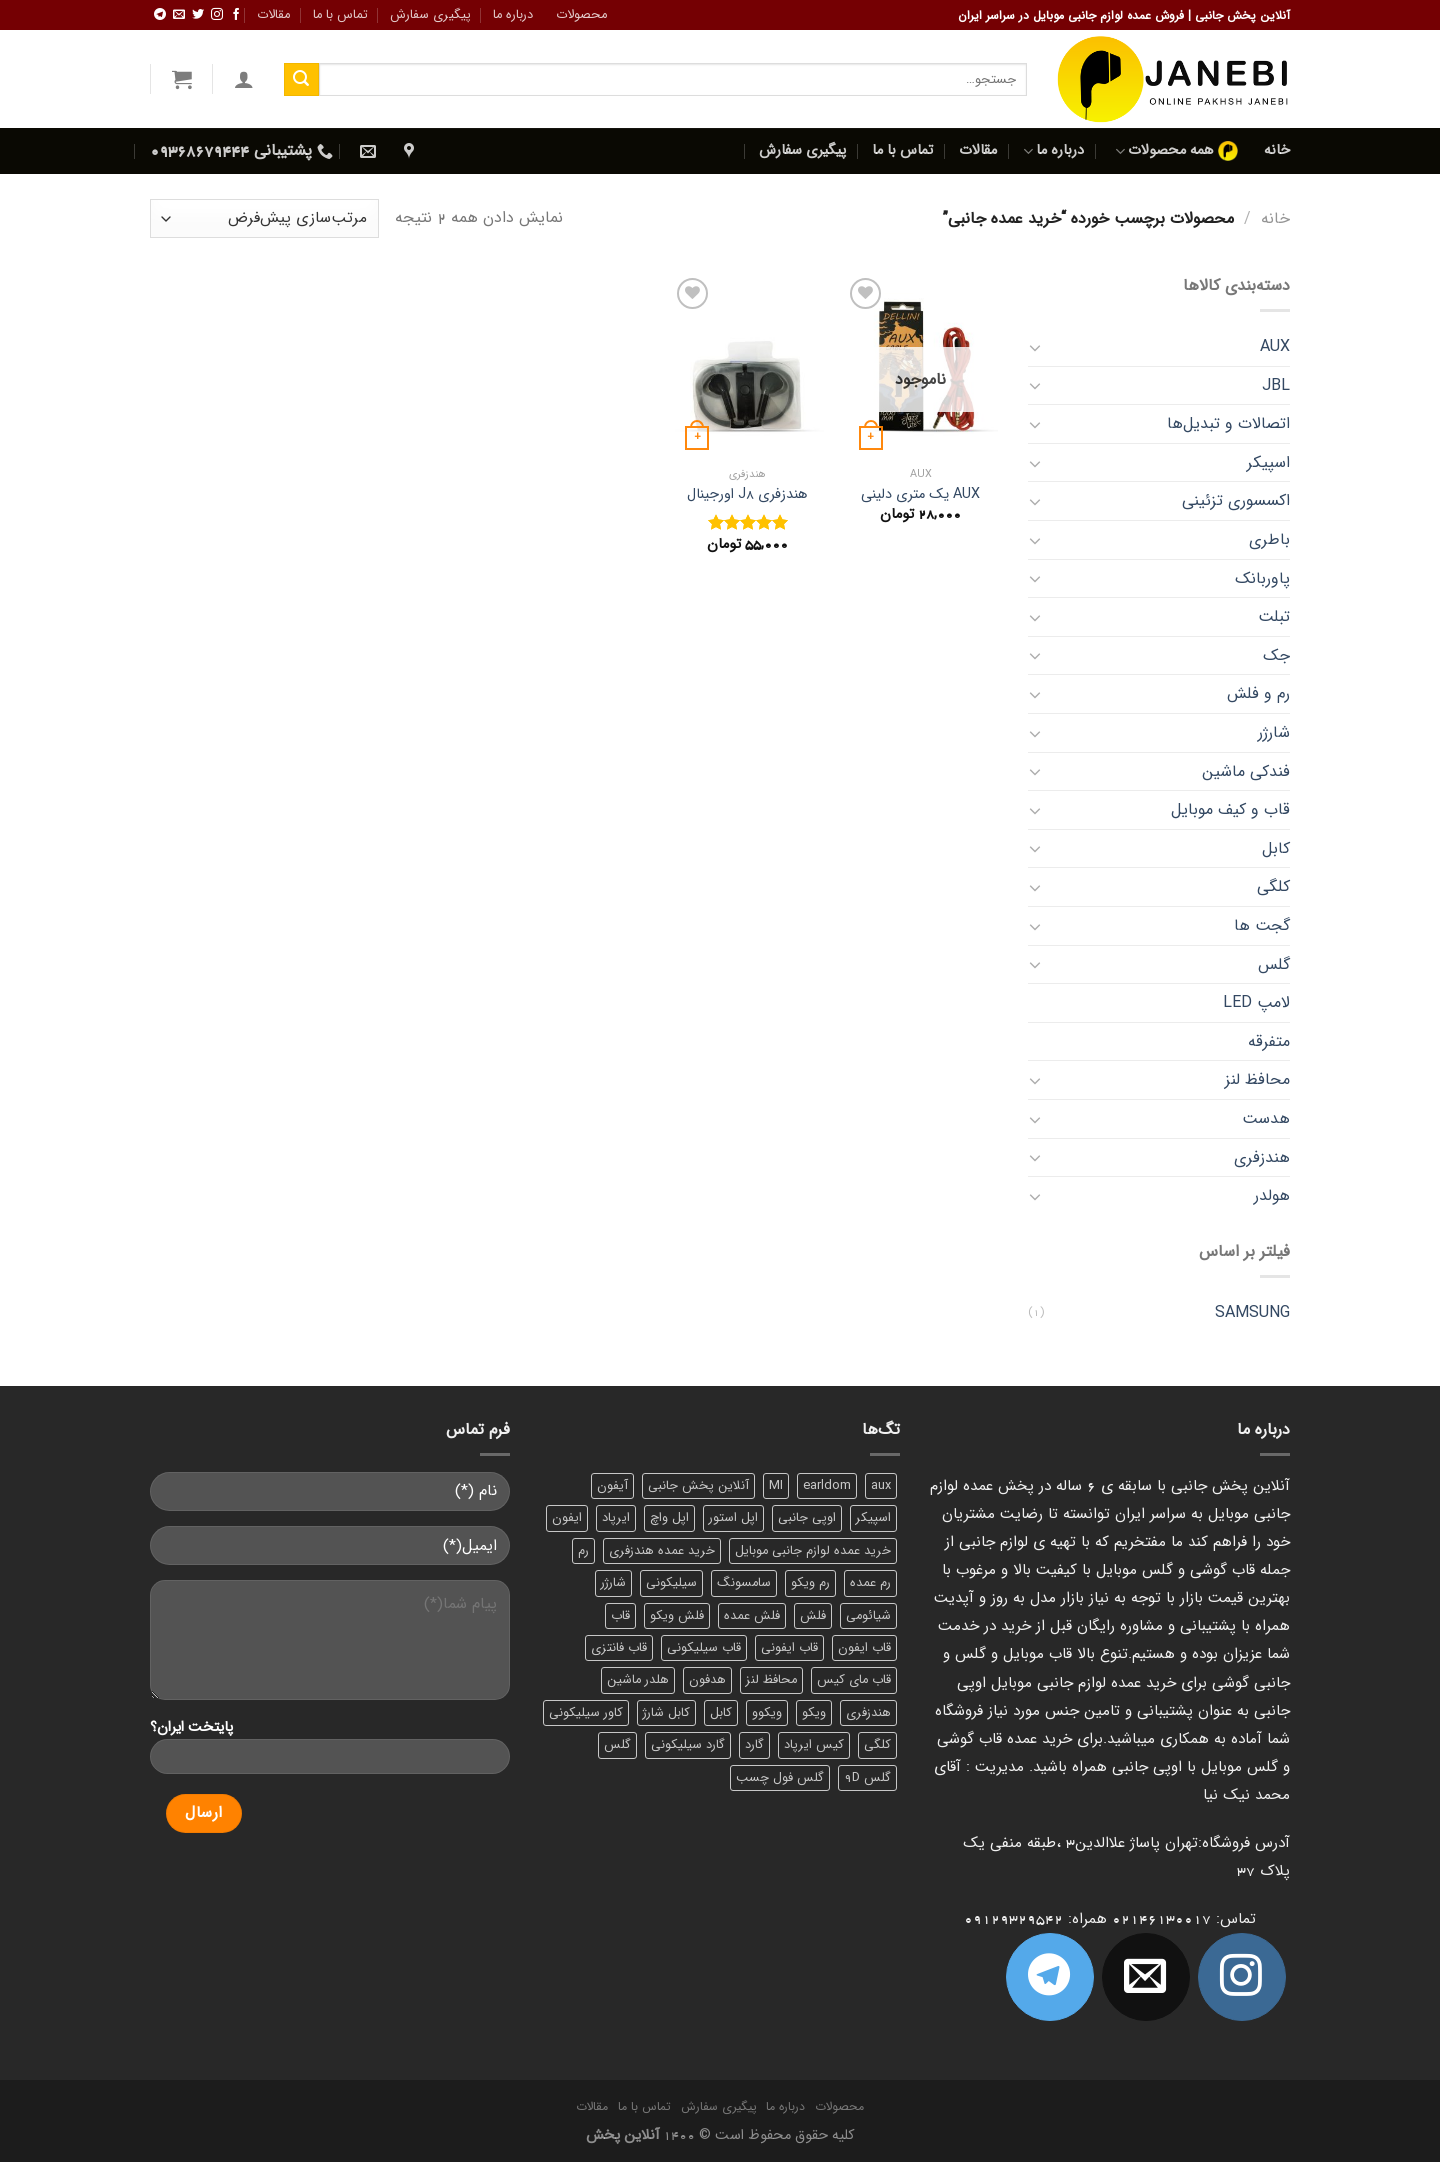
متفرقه (1269, 1041)
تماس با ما (340, 15)
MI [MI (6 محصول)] (776, 1486)
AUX (1275, 346)
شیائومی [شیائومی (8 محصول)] (868, 1616)
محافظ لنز (1257, 1079)
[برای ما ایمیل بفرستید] (179, 15)
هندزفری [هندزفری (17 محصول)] (868, 1713)
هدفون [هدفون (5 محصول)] (707, 1680)
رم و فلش (1258, 693)
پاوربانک (1262, 578)
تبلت (1274, 616)
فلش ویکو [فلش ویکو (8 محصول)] (677, 1616)
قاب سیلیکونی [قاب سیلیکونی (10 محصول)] (704, 1648)
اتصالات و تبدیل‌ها (1228, 423)
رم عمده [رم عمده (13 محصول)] (870, 1583)
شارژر (1274, 732)
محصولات (581, 15)
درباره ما (513, 15)
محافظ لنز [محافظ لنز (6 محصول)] (771, 1680)
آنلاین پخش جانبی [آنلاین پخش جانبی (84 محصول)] (698, 1486)
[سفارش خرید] (264, 218)
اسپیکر (1268, 462)
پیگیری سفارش (430, 15)
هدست (1266, 1118)
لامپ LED (1256, 1002)
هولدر (1272, 1195)
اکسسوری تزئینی (1236, 500)
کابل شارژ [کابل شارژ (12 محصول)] (666, 1713)
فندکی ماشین (1246, 771)
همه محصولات (1176, 150)
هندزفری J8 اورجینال (747, 495)
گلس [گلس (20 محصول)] (617, 1745)
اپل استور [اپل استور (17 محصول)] (733, 1518)
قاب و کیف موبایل (1230, 809)
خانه (1277, 150)
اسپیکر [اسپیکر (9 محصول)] (873, 1518)
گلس (1274, 964)
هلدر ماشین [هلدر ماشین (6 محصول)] (638, 1680)
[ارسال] (301, 80)
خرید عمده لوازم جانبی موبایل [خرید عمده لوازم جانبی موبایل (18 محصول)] (813, 1551)
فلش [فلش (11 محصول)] (813, 1616)
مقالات (273, 15)
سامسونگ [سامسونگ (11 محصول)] (744, 1583)
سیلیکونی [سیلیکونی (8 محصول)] (671, 1583)
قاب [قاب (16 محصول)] (620, 1616)
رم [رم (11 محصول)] (583, 1551)
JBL (1276, 385)
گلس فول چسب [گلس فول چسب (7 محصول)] (780, 1778)
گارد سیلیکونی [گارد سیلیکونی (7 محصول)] (688, 1745)
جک (1276, 655)
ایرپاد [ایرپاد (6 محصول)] (616, 1518)
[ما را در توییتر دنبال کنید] (198, 15)
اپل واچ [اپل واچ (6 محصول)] (669, 1518)
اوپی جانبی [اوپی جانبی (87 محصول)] (807, 1518)
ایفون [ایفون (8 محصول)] (567, 1518)
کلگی (1273, 886)
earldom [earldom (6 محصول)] (827, 1486)
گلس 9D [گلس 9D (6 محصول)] (867, 1778)
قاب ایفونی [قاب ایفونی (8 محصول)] (789, 1648)
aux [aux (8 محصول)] (881, 1486)
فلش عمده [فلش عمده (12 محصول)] (752, 1616)
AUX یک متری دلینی (920, 495)
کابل (1276, 848)
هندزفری (1262, 1157)
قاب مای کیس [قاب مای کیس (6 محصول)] (854, 1680)
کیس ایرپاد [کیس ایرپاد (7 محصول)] (814, 1745)
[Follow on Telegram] (160, 15)
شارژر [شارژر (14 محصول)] (613, 1583)
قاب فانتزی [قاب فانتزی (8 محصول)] (619, 1648)
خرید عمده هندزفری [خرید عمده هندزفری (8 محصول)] (662, 1551)
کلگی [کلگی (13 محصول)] (877, 1745)
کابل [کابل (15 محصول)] (721, 1713)
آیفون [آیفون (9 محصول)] (612, 1486)
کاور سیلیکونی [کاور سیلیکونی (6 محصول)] (586, 1713)
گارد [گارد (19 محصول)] (754, 1745)
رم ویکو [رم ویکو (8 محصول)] (810, 1583)
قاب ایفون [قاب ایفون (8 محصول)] (864, 1648)
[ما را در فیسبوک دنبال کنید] (236, 15)
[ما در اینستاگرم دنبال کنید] (217, 15)
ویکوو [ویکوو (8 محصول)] (767, 1713)
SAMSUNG (1252, 1312)
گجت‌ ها (1262, 925)
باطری (1269, 539)
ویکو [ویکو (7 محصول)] (814, 1713)
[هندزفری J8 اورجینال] (747, 365)
